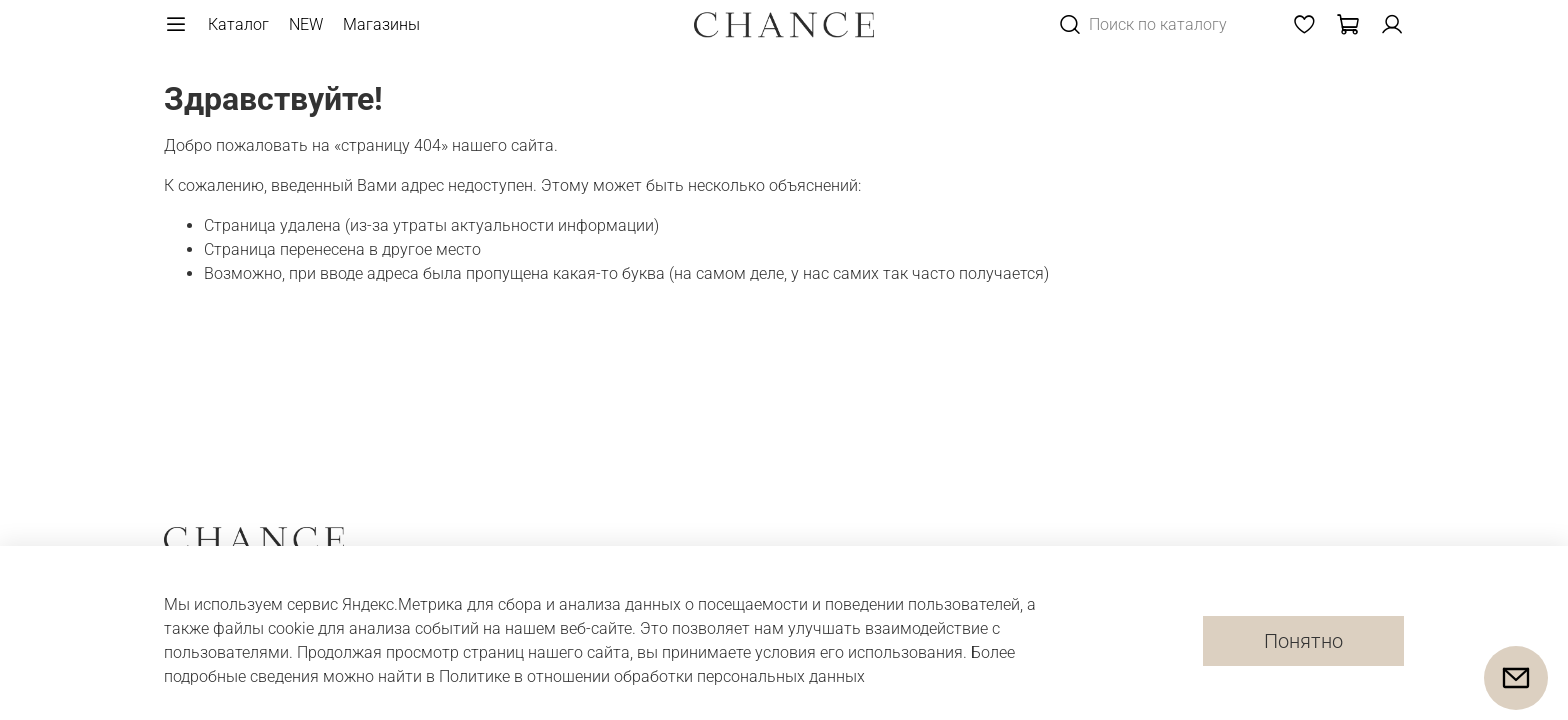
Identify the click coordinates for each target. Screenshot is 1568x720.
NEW (306, 24)
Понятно (1303, 641)
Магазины (381, 24)
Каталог (238, 24)
